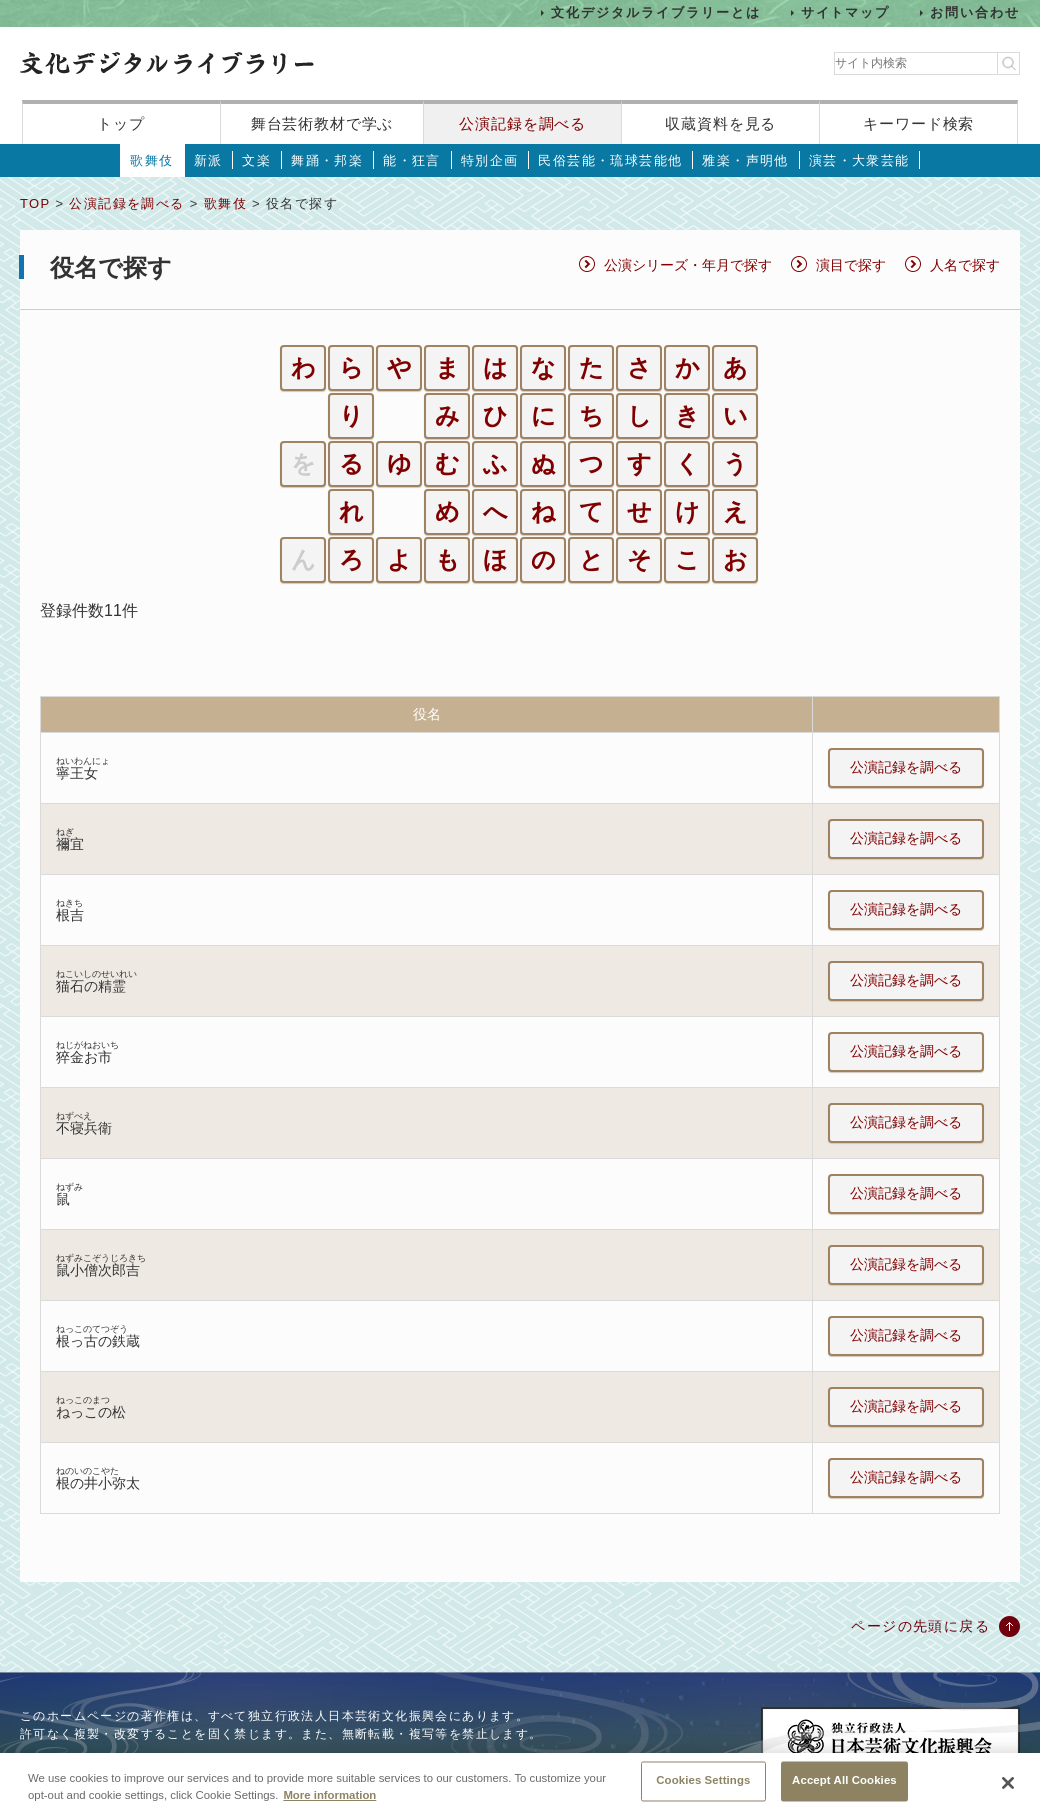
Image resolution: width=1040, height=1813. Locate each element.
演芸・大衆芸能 (859, 160)
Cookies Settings (703, 1787)
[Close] (1008, 1789)
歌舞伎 (151, 160)
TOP (35, 203)
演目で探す (851, 265)
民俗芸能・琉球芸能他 (610, 160)
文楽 (256, 160)
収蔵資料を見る (720, 123)
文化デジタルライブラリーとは (655, 12)
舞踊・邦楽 (327, 160)
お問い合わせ (975, 12)
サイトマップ (846, 12)
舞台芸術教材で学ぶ (322, 123)
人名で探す (965, 265)
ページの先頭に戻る (920, 1626)
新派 (208, 160)
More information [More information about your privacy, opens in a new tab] (329, 1801)
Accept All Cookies (844, 1787)
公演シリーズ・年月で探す (688, 265)
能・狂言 (412, 160)
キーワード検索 (918, 123)
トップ (121, 123)
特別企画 (490, 160)
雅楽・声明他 (745, 160)
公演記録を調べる (522, 123)
